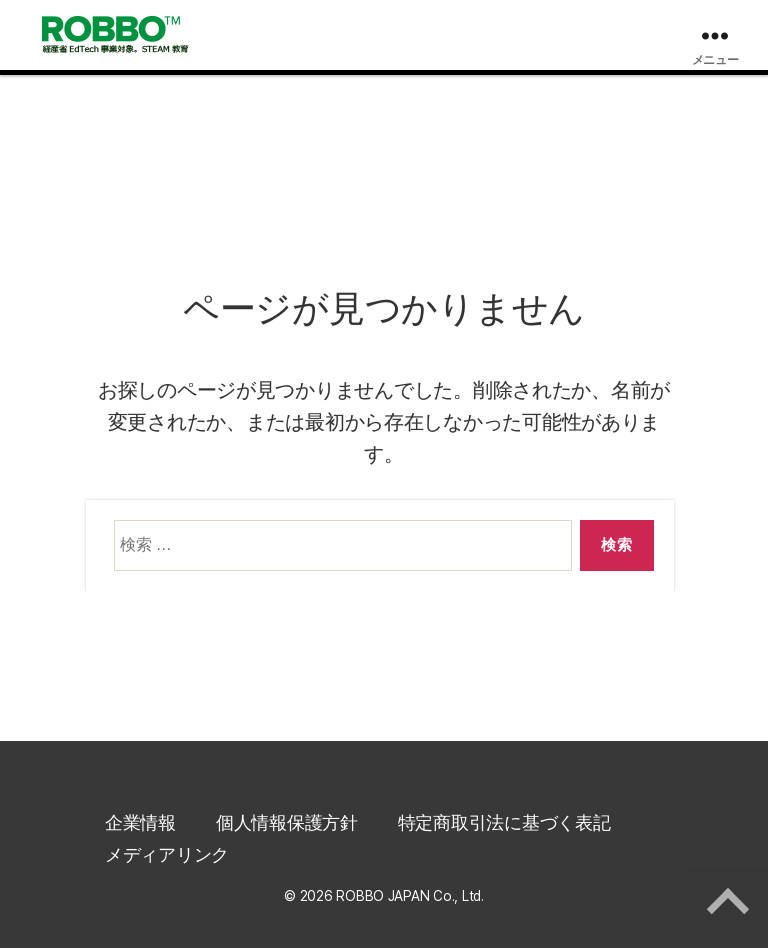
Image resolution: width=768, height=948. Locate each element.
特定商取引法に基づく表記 (504, 822)
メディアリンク (167, 854)
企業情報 (140, 822)
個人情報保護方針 (287, 822)
